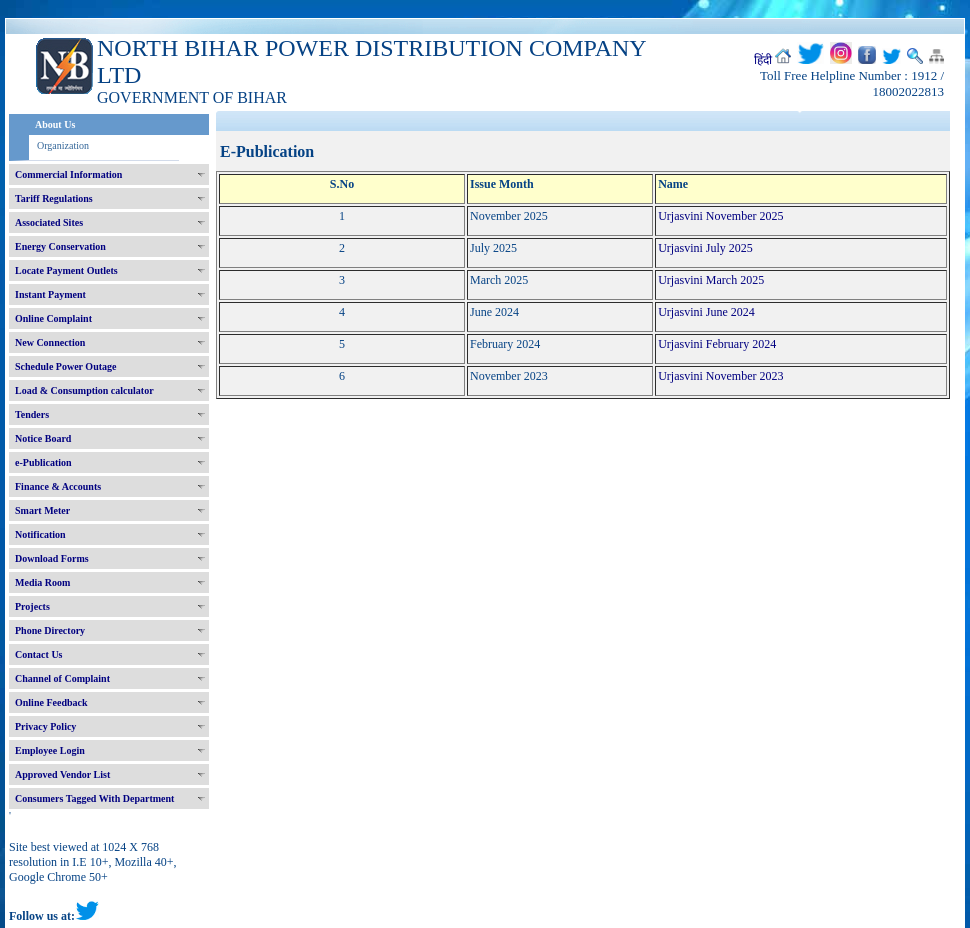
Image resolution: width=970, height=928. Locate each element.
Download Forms (52, 558)
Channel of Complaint (62, 678)
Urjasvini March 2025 (711, 280)
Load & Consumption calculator (84, 390)
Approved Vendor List (62, 774)
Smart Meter (42, 510)
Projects (32, 606)
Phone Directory (50, 630)
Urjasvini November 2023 (720, 376)
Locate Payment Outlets (66, 270)
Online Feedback (51, 702)
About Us (55, 124)
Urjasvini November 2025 (720, 216)
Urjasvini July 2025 (705, 248)
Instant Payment (50, 294)
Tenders (32, 414)
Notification (40, 534)
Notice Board (43, 438)
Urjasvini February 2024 (717, 344)
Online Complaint (53, 318)
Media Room (42, 582)
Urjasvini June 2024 (706, 312)
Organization (63, 145)
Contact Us (39, 654)
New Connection (50, 342)
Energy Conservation (60, 246)
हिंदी (763, 60)
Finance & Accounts (58, 486)
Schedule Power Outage (65, 366)
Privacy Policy (45, 726)
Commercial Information (68, 174)
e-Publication (43, 462)
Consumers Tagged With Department (94, 798)
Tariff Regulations (54, 198)
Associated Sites (49, 222)
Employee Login (50, 750)
